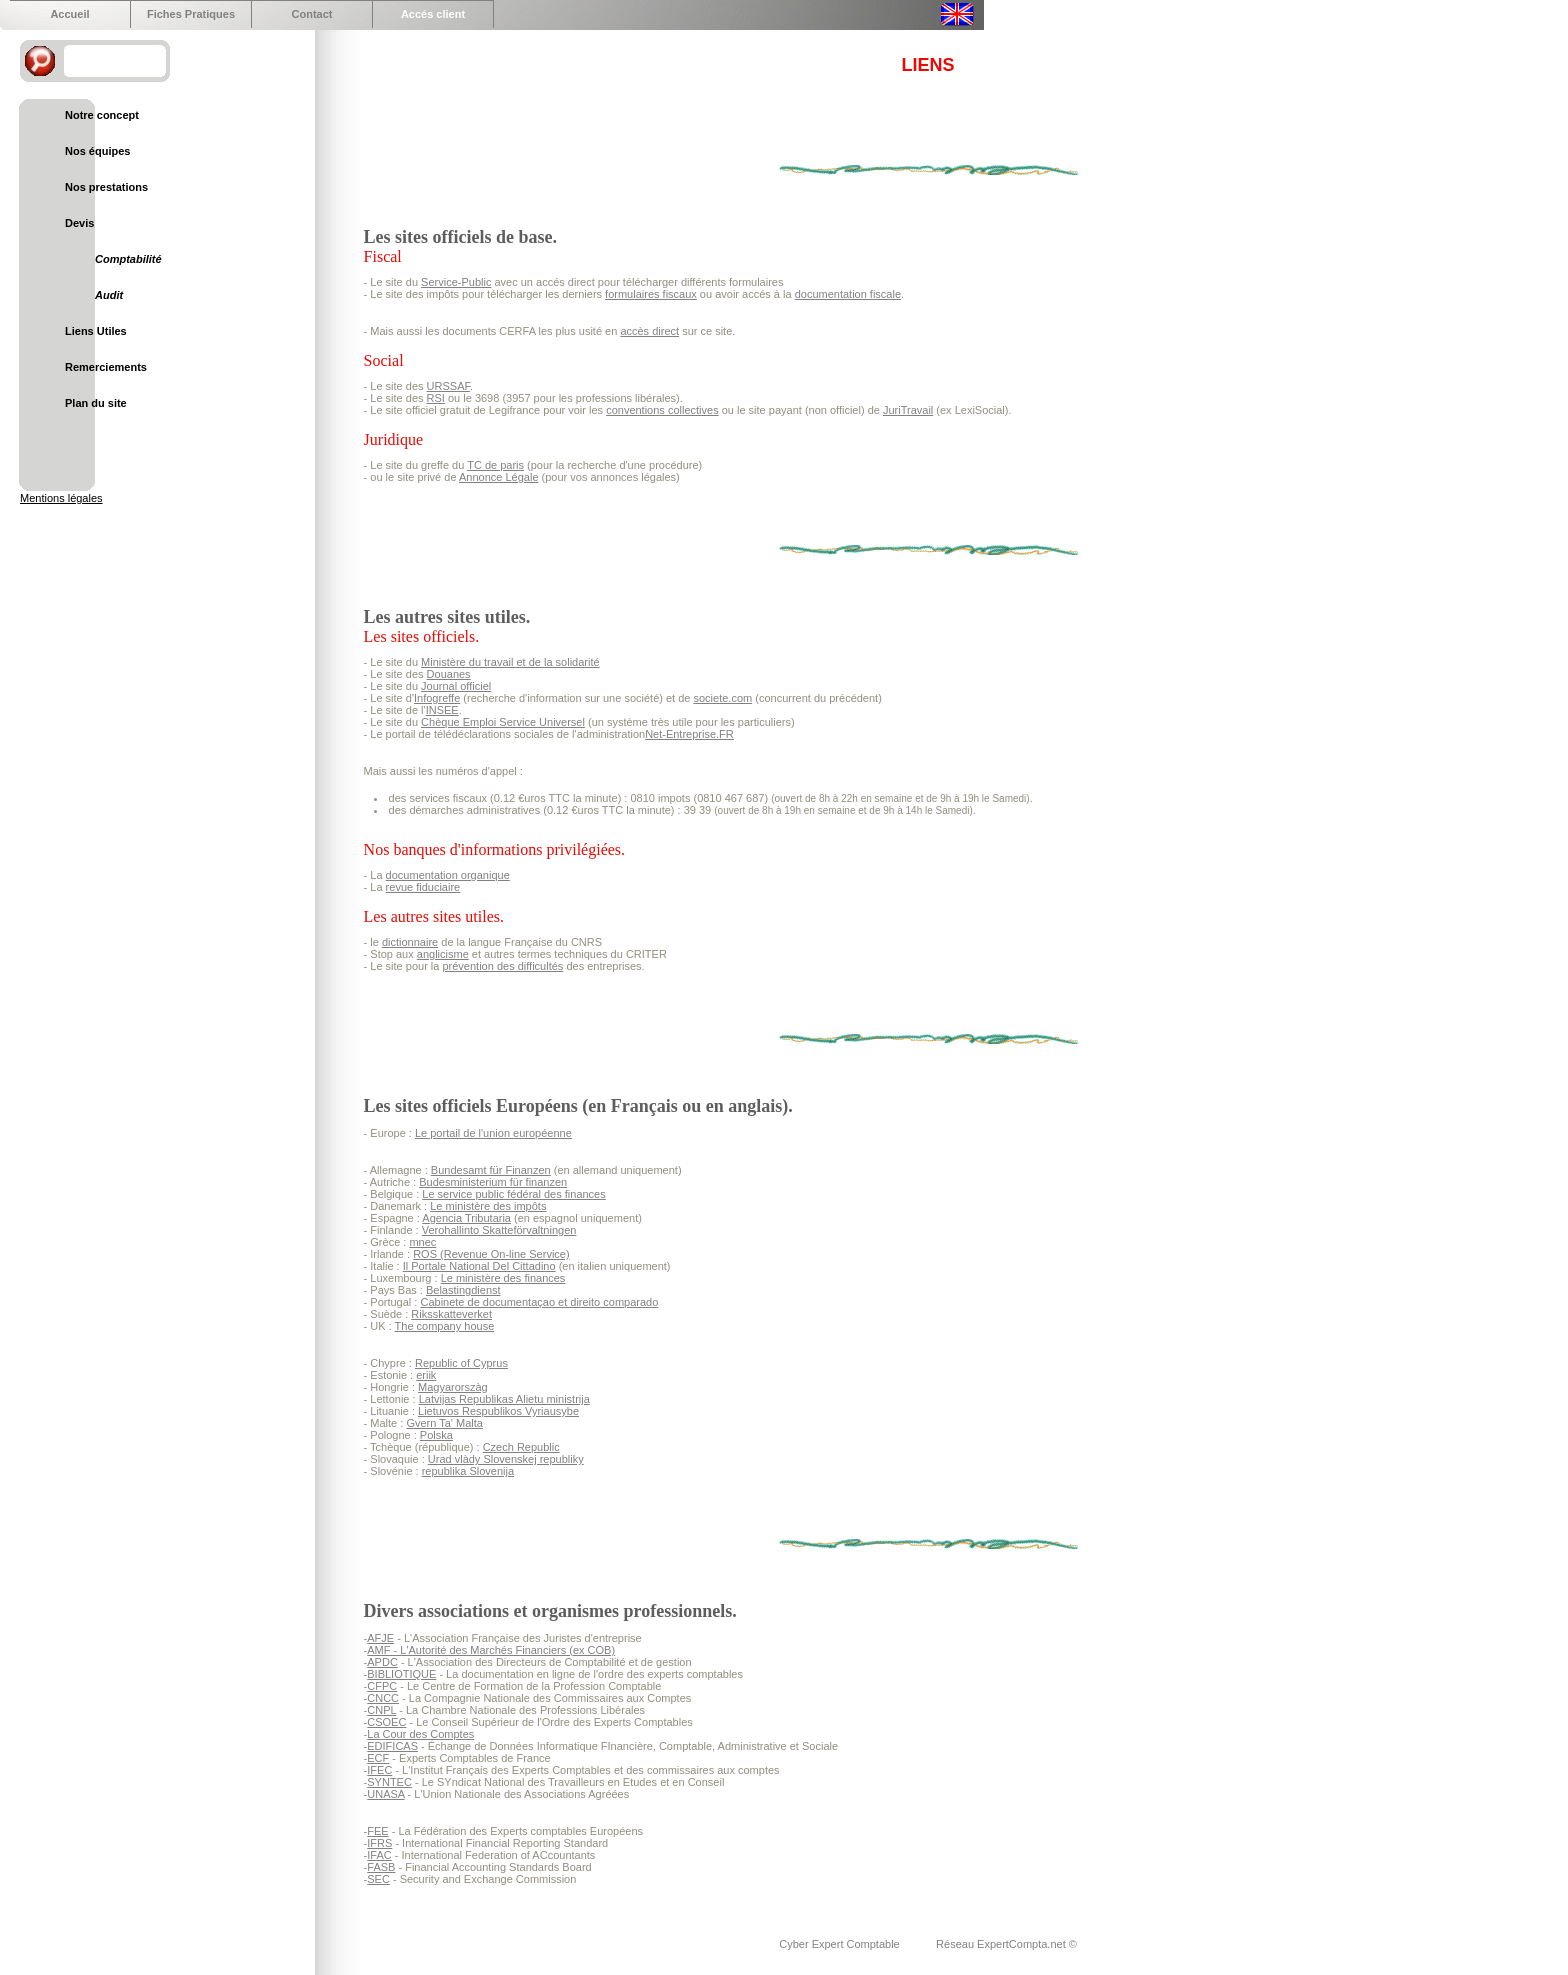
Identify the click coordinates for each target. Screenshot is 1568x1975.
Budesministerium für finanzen (493, 1182)
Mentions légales (61, 498)
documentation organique (448, 875)
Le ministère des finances (503, 1278)
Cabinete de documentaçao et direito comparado (539, 1302)
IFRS (379, 1843)
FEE (377, 1831)
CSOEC (386, 1722)
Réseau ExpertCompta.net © (1006, 1944)
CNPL (381, 1710)
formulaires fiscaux (651, 294)
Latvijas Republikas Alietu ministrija (504, 1399)
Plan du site (96, 403)
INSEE (442, 710)
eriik (426, 1375)
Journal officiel (456, 686)
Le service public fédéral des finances (513, 1194)
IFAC (379, 1855)
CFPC (382, 1686)
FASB (381, 1867)
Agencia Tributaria (466, 1218)
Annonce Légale (499, 477)
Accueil (69, 14)
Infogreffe (437, 698)
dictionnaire (410, 942)
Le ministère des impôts (488, 1206)
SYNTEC (389, 1782)
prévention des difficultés (502, 966)
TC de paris (495, 465)
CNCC (383, 1698)
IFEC (379, 1770)
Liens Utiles (96, 331)
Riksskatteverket (451, 1314)
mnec (422, 1242)
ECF (378, 1758)
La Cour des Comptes (420, 1734)
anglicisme (443, 954)
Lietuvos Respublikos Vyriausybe (498, 1411)
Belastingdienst (463, 1290)
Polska (436, 1435)
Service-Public (456, 282)
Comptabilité (128, 259)
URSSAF (448, 386)
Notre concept (102, 115)
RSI (436, 398)
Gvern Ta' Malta (444, 1423)
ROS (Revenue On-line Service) (491, 1254)
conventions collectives (662, 410)
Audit (109, 295)
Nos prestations (106, 187)
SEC (378, 1879)
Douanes (449, 674)
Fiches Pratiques (191, 14)
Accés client (433, 14)
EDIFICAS (392, 1746)
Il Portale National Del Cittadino (479, 1266)
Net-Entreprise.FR (689, 734)
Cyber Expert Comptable (841, 1944)
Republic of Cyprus (461, 1363)
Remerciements (106, 367)
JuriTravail (908, 410)
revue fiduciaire (423, 887)
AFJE (380, 1638)
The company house (445, 1326)
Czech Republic (521, 1447)
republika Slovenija (468, 1471)
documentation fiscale (848, 294)
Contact (312, 14)
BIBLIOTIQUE (401, 1674)
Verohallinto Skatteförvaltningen (499, 1230)
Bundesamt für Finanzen (491, 1170)
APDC (382, 1662)
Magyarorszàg (453, 1387)
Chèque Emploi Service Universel (503, 722)
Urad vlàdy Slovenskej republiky (506, 1459)
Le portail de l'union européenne (493, 1133)
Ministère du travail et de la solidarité (510, 662)
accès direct (649, 331)
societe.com (723, 698)
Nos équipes (97, 151)
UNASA (385, 1794)
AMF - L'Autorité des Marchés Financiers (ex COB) (491, 1650)
